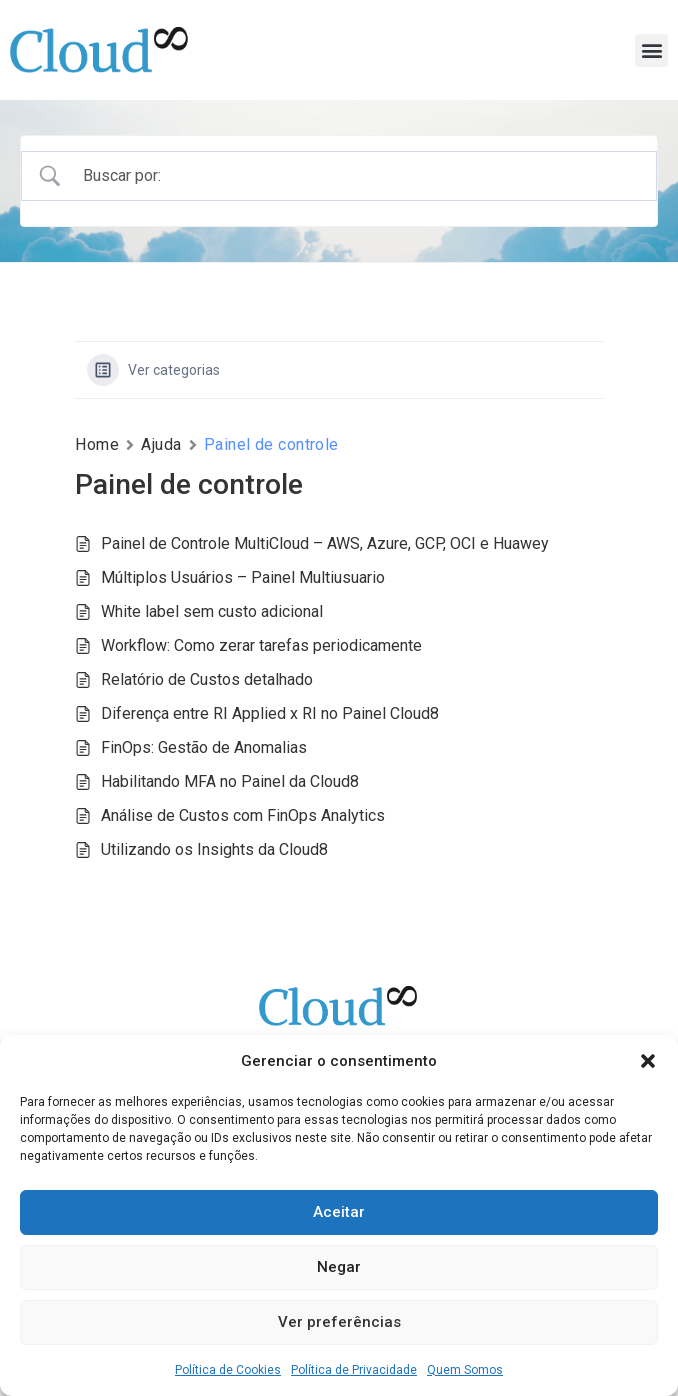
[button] (648, 1061)
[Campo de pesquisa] (357, 176)
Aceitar (339, 1212)
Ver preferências (339, 1322)
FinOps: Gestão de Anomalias (204, 747)
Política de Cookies (228, 1370)
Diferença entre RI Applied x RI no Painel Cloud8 (270, 713)
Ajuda (161, 444)
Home (97, 444)
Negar (339, 1267)
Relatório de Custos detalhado (207, 679)
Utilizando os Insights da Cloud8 (214, 849)
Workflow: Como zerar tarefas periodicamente (261, 645)
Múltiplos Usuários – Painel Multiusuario (243, 577)
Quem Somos (465, 1370)
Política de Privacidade (354, 1370)
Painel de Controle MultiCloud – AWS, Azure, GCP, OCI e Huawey (325, 543)
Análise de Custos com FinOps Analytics (243, 815)
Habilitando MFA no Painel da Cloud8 (230, 781)
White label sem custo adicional (212, 611)
